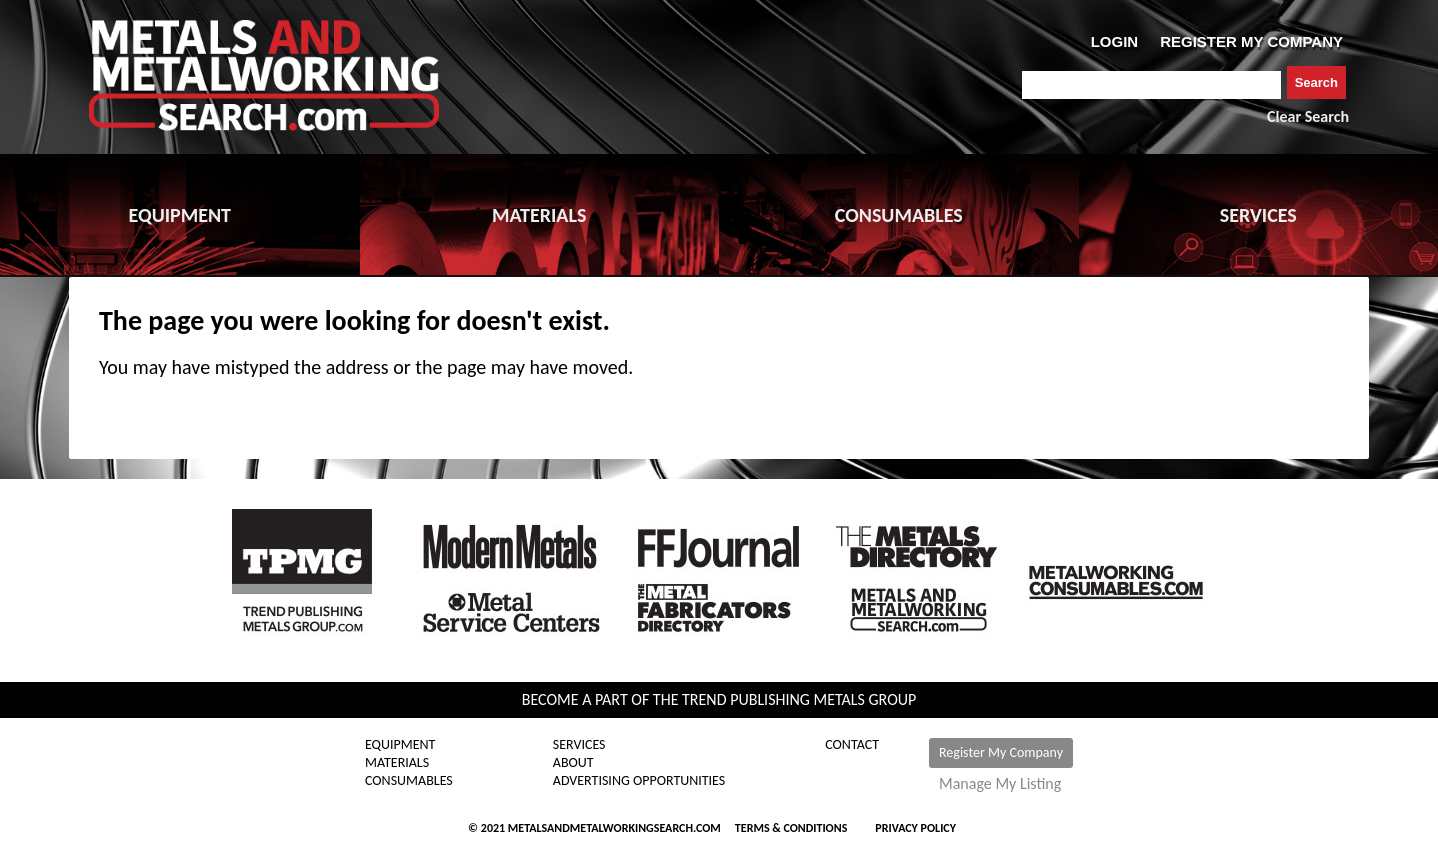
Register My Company (1001, 752)
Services (579, 745)
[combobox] (1151, 85)
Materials (397, 763)
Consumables (409, 781)
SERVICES (1258, 215)
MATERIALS (539, 215)
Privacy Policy (915, 828)
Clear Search (1308, 116)
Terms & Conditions (791, 828)
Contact (852, 745)
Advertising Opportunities (639, 781)
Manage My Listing (1000, 784)
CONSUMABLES (899, 215)
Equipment (400, 745)
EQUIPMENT (180, 215)
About (573, 763)
